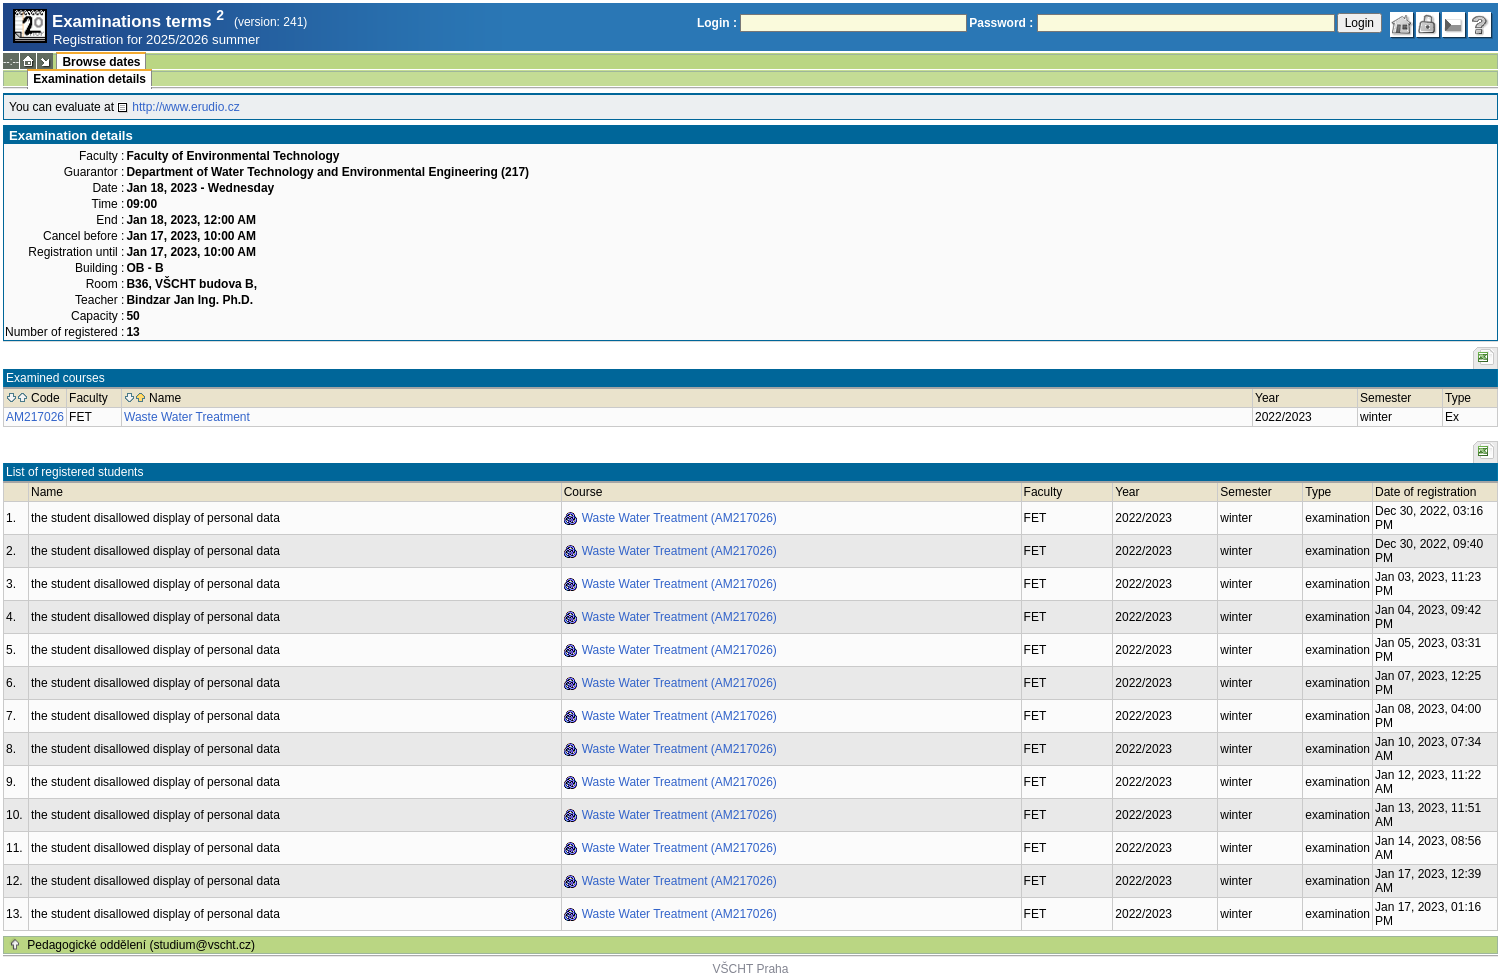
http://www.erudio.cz (185, 107)
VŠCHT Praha (751, 969)
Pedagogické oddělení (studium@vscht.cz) (141, 945)
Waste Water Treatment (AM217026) (679, 518)
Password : (1001, 23)
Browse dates (101, 62)
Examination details (89, 79)
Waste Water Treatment (187, 417)
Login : (717, 23)
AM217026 (35, 417)
